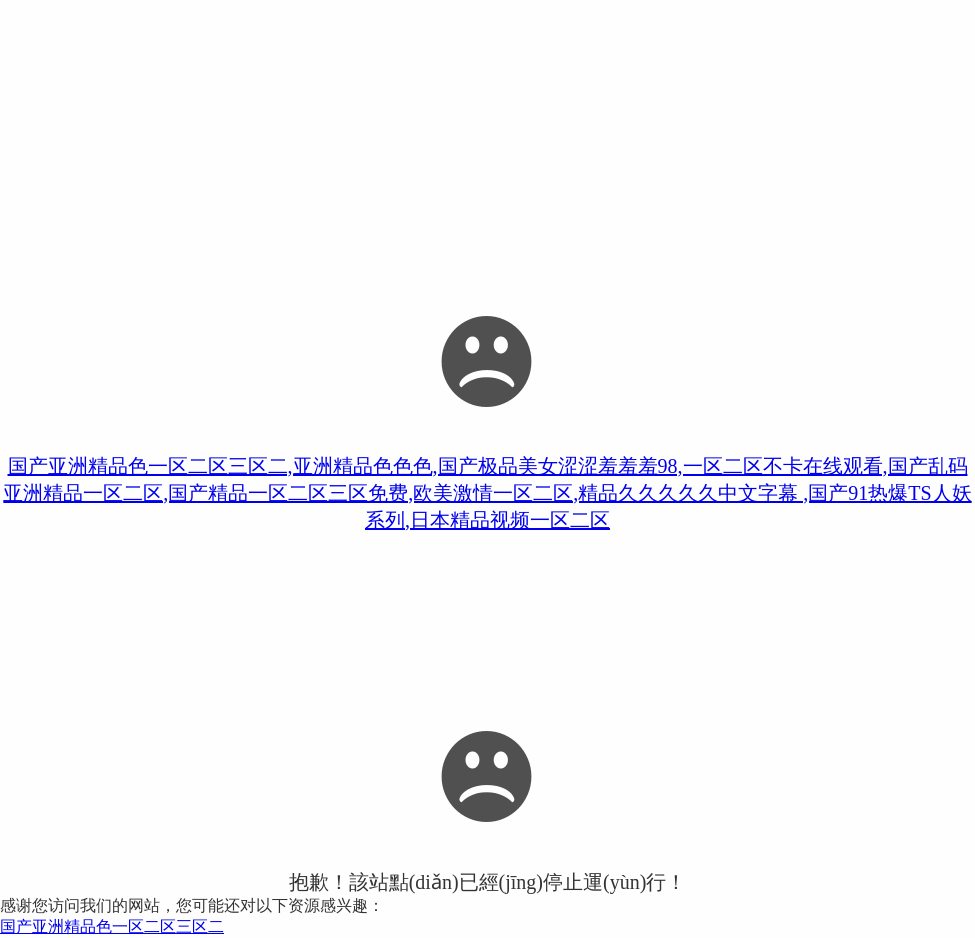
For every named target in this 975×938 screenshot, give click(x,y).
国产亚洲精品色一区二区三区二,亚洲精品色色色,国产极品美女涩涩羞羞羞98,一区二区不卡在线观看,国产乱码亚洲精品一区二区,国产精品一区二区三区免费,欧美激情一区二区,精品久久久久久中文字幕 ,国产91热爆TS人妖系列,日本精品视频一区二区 (487, 493)
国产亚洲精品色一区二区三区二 (112, 926)
